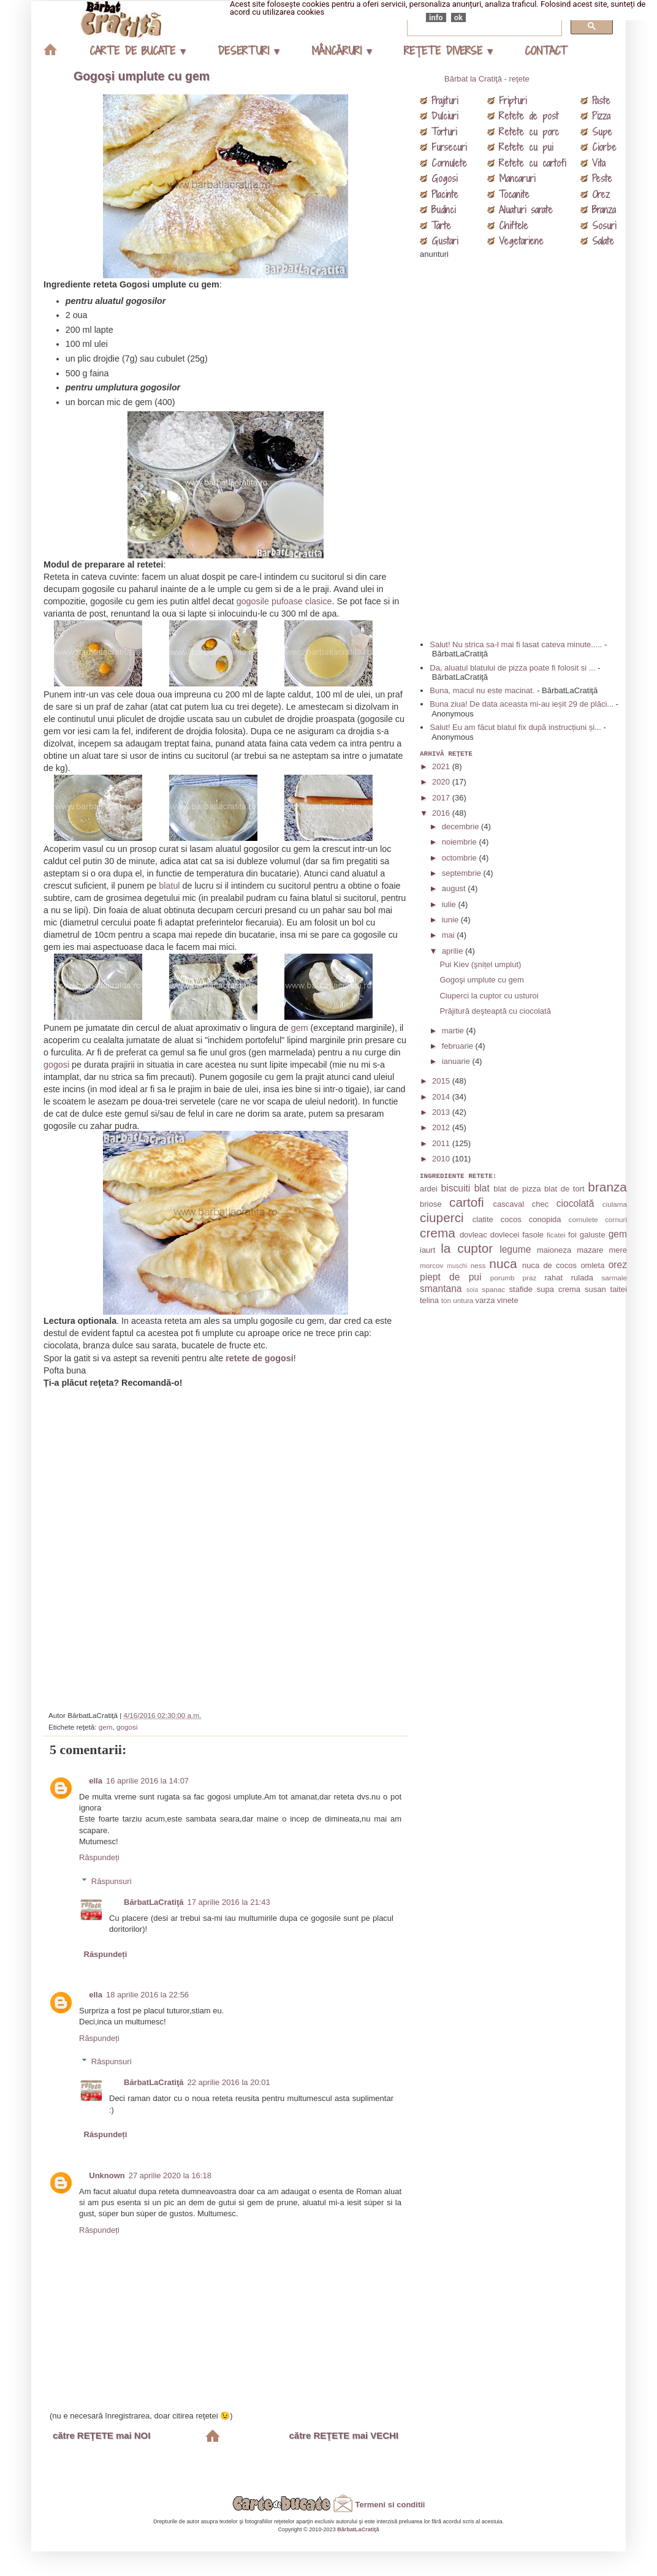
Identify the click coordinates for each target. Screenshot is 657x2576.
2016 (442, 813)
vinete (507, 1300)
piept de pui (451, 1277)
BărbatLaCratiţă (154, 1902)
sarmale (614, 1278)
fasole (533, 1234)
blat (482, 1188)
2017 (442, 797)
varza (485, 1300)
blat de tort (564, 1188)
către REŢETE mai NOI (101, 2435)
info (436, 17)
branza (607, 1187)
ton (446, 1300)
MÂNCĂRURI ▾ (341, 51)
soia (472, 1289)
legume (515, 1249)
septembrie (463, 873)
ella (95, 1780)
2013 (442, 1112)
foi (572, 1234)
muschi (457, 1266)
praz (530, 1278)
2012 (442, 1127)
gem (299, 1028)
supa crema (558, 1289)
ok (458, 17)
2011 (442, 1143)
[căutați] (483, 26)
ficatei (556, 1235)
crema (437, 1233)
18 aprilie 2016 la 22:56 (147, 1994)
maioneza (554, 1250)
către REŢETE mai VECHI (343, 2435)
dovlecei (505, 1234)
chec (540, 1204)
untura (463, 1300)
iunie (451, 919)
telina (429, 1300)
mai (449, 935)
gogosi (56, 1065)
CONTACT (545, 51)
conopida (545, 1219)
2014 (442, 1096)
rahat (554, 1277)
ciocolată (575, 1203)
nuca (503, 1263)
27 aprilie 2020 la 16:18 (170, 2175)
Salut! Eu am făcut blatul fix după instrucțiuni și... (515, 727)
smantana (440, 1288)
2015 (442, 1080)
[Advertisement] (227, 1544)
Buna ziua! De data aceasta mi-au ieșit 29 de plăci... (521, 704)
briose (430, 1204)
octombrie (460, 857)
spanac (493, 1289)
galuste (593, 1234)
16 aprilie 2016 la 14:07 (147, 1780)
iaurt (427, 1250)
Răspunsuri (111, 1880)
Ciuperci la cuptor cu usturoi (488, 995)
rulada (582, 1277)
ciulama (614, 1204)
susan (595, 1289)
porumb (502, 1278)
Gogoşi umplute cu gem (142, 76)
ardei (429, 1188)
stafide (521, 1289)
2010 (442, 1158)
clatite (483, 1219)
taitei (618, 1289)
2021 (442, 766)
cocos (511, 1219)
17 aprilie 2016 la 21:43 (229, 1902)
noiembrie (460, 841)
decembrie (461, 826)
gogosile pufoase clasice (284, 601)
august (455, 888)
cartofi (466, 1202)
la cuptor (467, 1248)
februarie (459, 1046)
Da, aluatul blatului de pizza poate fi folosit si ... (512, 667)
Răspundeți (99, 1857)
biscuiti (456, 1188)
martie (454, 1030)
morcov (431, 1265)
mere (618, 1250)
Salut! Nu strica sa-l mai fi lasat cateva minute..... (516, 644)
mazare (590, 1250)
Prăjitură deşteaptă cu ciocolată (494, 1011)
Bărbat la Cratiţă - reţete (487, 78)
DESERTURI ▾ (248, 51)
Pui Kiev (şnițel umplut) (480, 964)
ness (478, 1265)
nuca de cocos (549, 1265)
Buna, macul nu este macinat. (482, 690)
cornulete (583, 1219)
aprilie (453, 951)
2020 (442, 781)
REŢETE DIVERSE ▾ (448, 51)
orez (618, 1265)
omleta (592, 1265)
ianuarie (457, 1061)
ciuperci (442, 1217)
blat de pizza (517, 1188)
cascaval (508, 1204)
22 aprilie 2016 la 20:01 (229, 2082)
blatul (169, 886)
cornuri (616, 1219)
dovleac (473, 1234)
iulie (450, 904)
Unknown (107, 2175)
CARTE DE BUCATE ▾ (137, 51)
